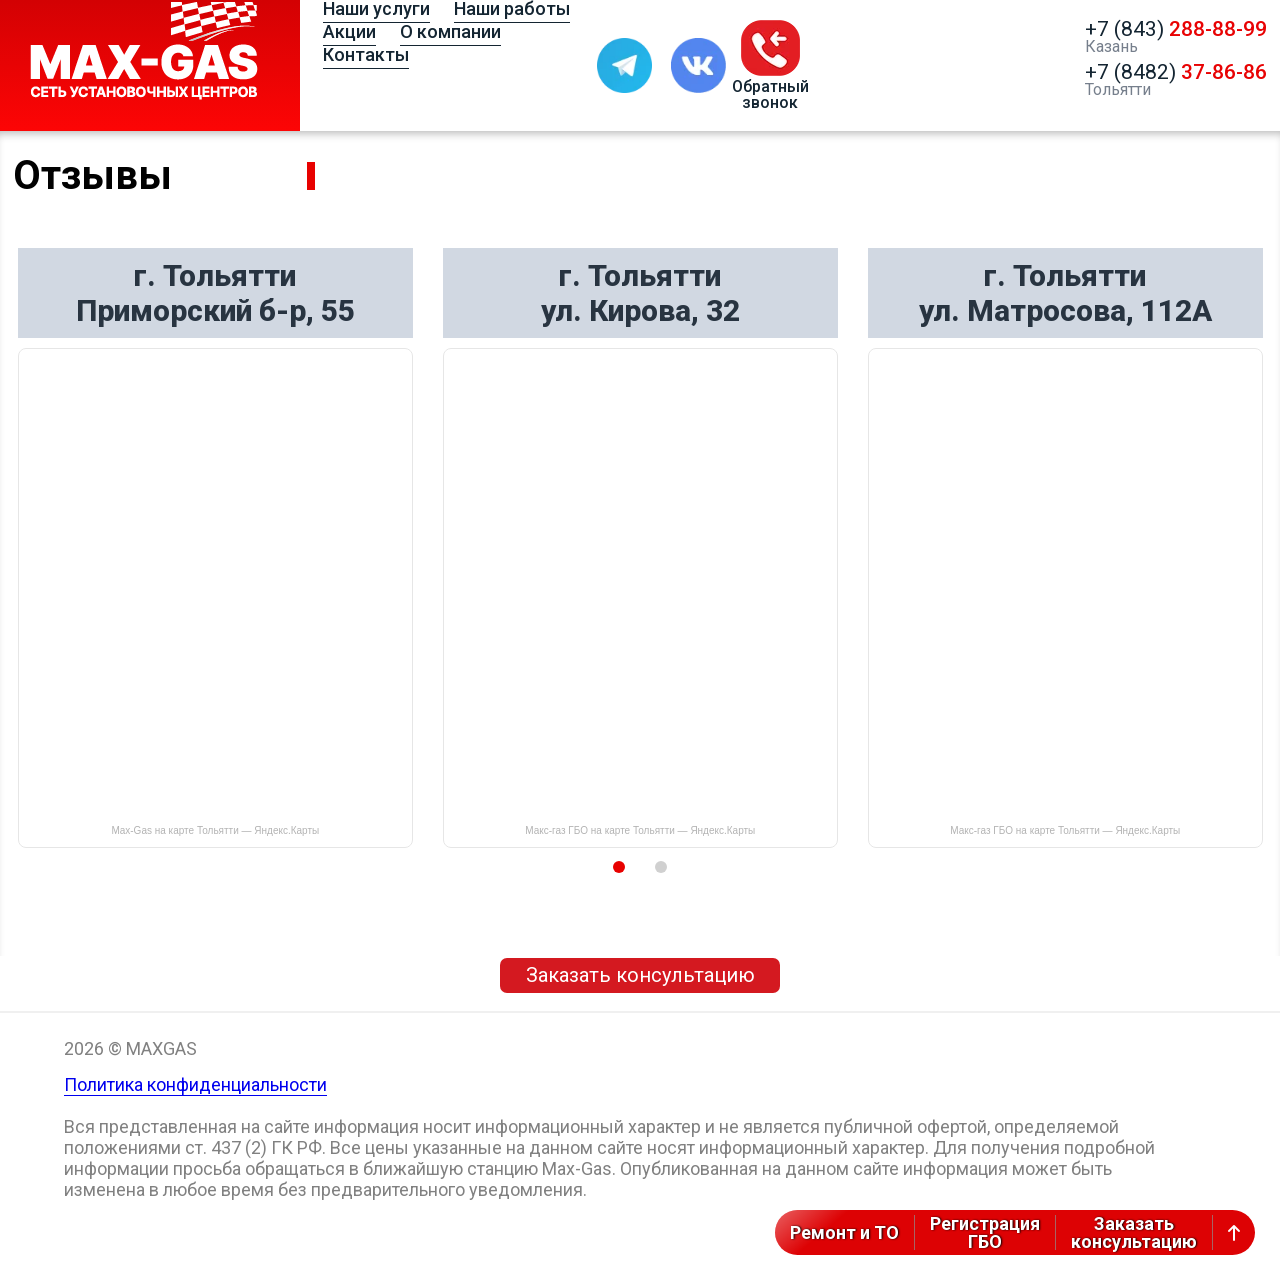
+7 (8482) (1176, 72)
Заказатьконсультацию (1134, 1232)
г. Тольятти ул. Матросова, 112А (1065, 293)
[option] (215, 548)
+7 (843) (1176, 29)
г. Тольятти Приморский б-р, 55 (215, 293)
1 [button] (619, 867)
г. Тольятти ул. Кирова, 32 (640, 293)
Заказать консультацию (640, 975)
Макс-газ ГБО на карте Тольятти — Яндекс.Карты (640, 830)
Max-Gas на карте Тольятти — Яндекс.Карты (215, 830)
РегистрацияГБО (985, 1232)
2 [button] (661, 867)
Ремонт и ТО (844, 1232)
